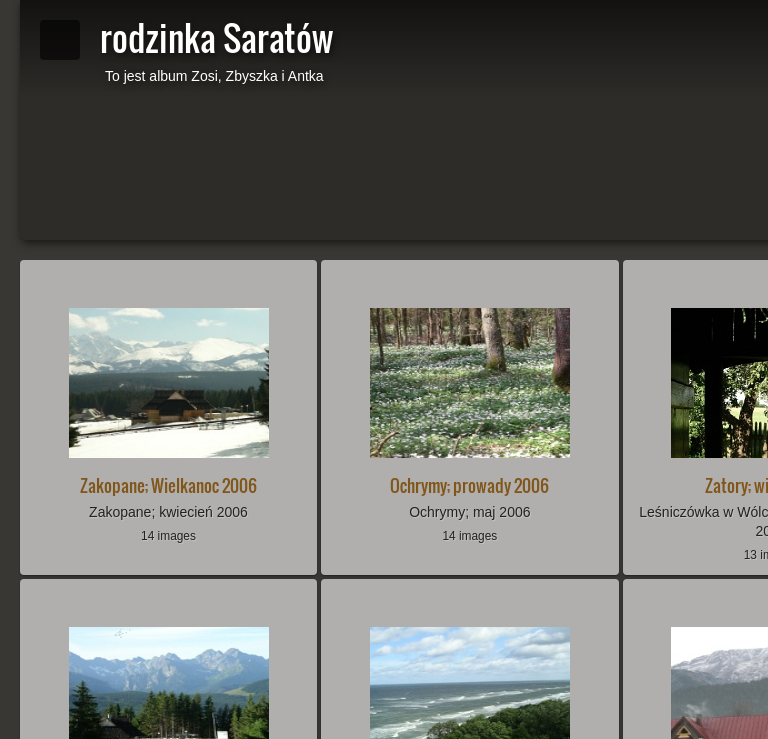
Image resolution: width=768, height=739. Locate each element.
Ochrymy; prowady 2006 (469, 485)
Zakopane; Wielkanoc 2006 (168, 485)
